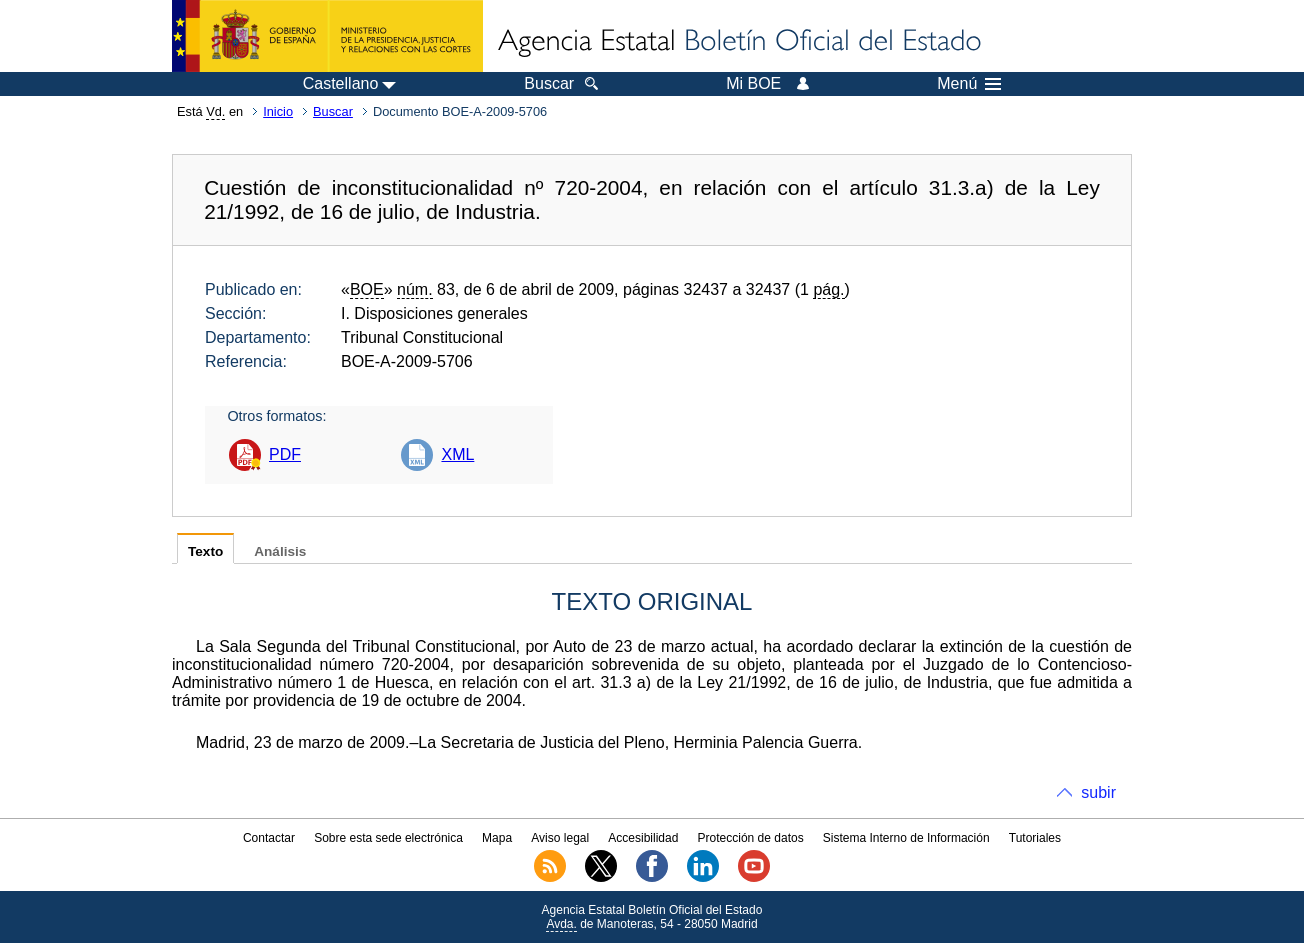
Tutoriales (1035, 838)
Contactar (269, 838)
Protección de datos (751, 838)
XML (457, 454)
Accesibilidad (643, 838)
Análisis (280, 551)
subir (1098, 792)
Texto (205, 551)
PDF (285, 454)
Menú (969, 84)
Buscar (333, 111)
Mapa (497, 838)
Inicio (278, 111)
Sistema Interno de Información (906, 838)
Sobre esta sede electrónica (388, 838)
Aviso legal (560, 838)
